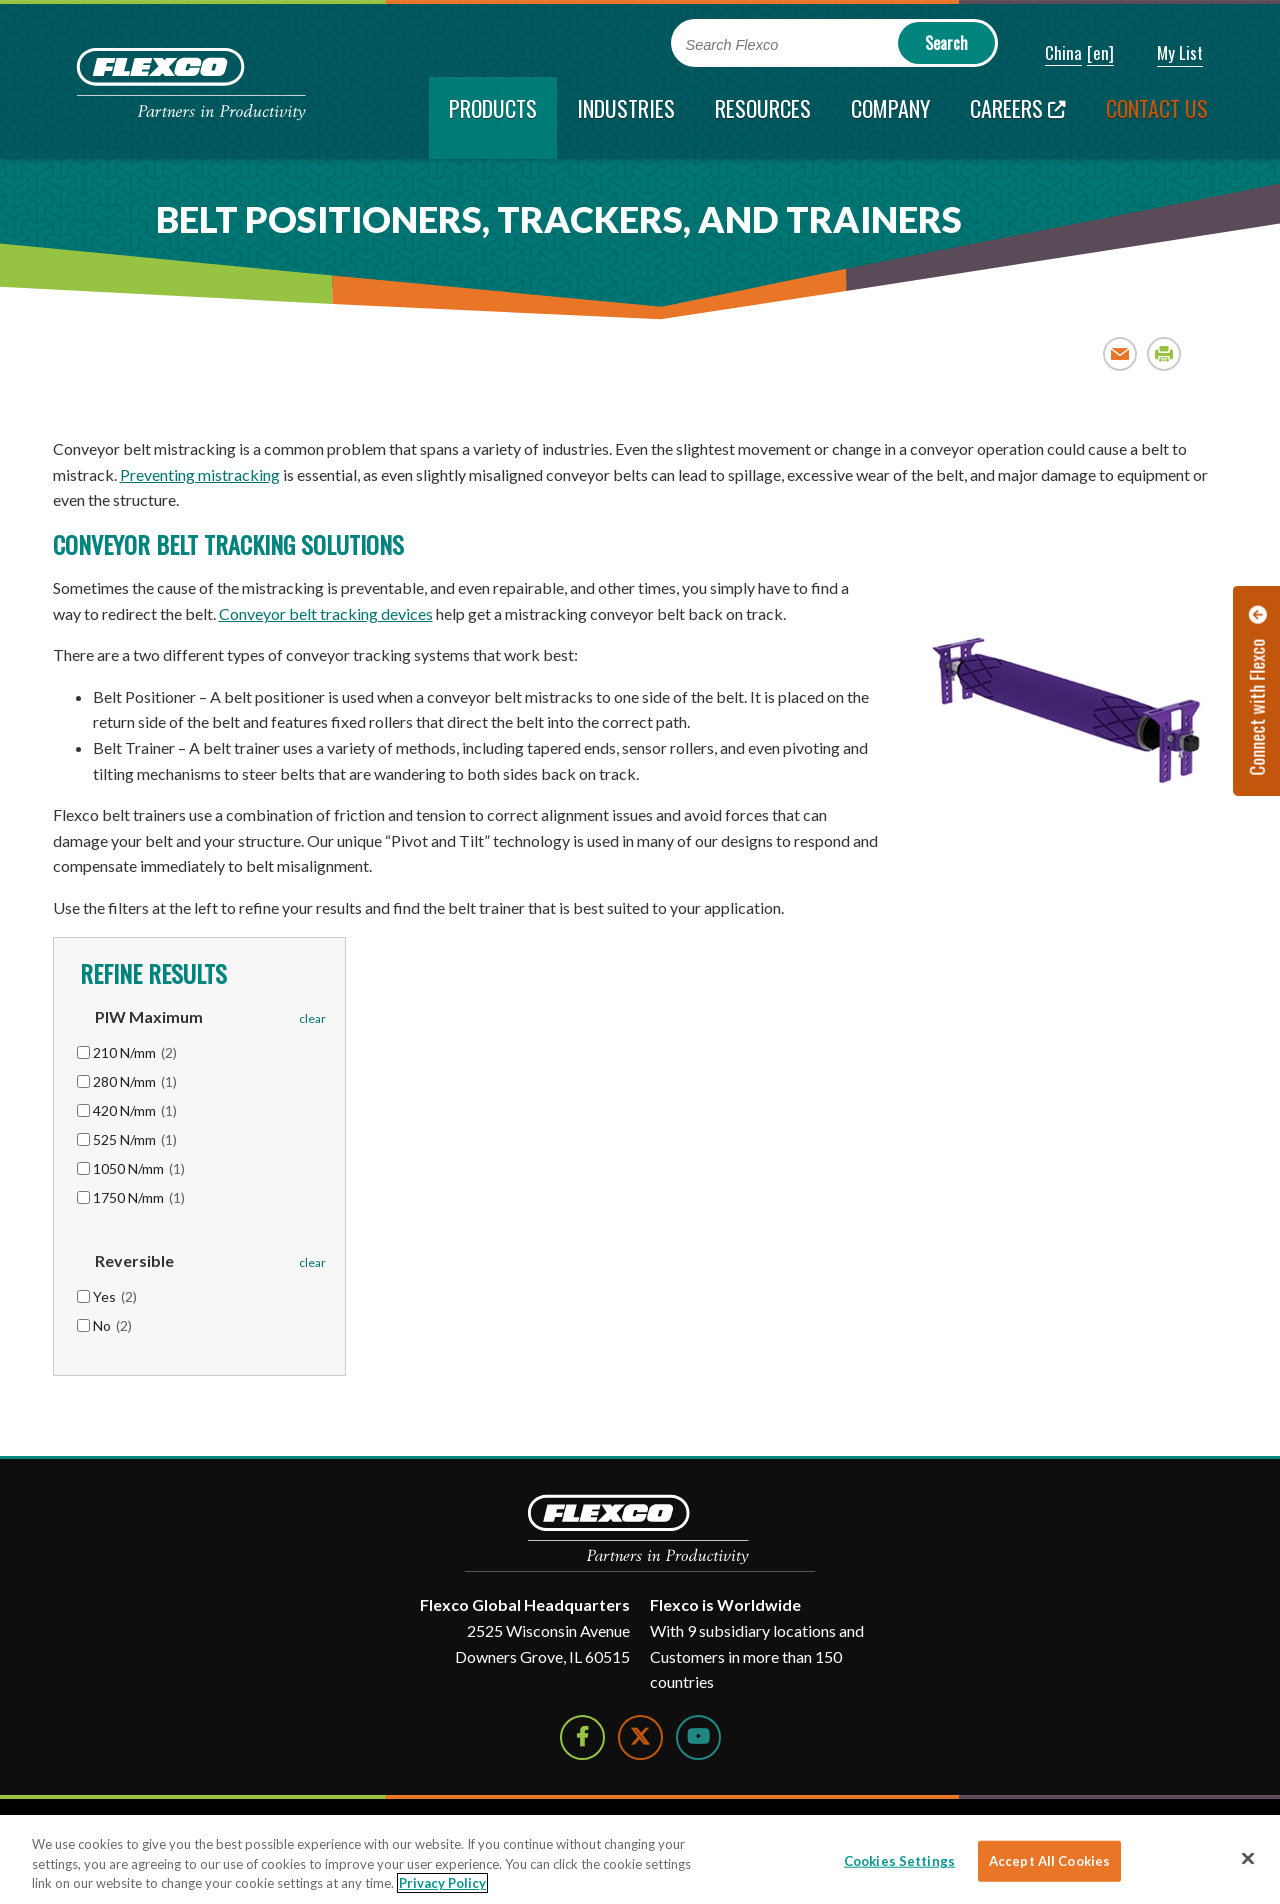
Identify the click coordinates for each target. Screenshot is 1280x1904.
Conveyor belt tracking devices (326, 613)
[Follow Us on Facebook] (582, 1737)
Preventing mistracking (200, 474)
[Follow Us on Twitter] (640, 1737)
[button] (1050, 54)
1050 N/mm (139, 1168)
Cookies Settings (899, 1860)
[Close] (1248, 1858)
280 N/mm (135, 1081)
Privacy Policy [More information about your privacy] (442, 1883)
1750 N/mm (139, 1197)
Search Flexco (732, 45)
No (112, 1325)
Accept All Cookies (1049, 1860)
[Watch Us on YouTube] (698, 1737)
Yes (115, 1296)
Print (1164, 353)
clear (312, 1018)
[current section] (493, 118)
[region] (640, 1859)
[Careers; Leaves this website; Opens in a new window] (1018, 118)
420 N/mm (135, 1110)
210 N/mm (135, 1052)
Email (1120, 353)
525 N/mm (135, 1139)
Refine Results (150, 973)
